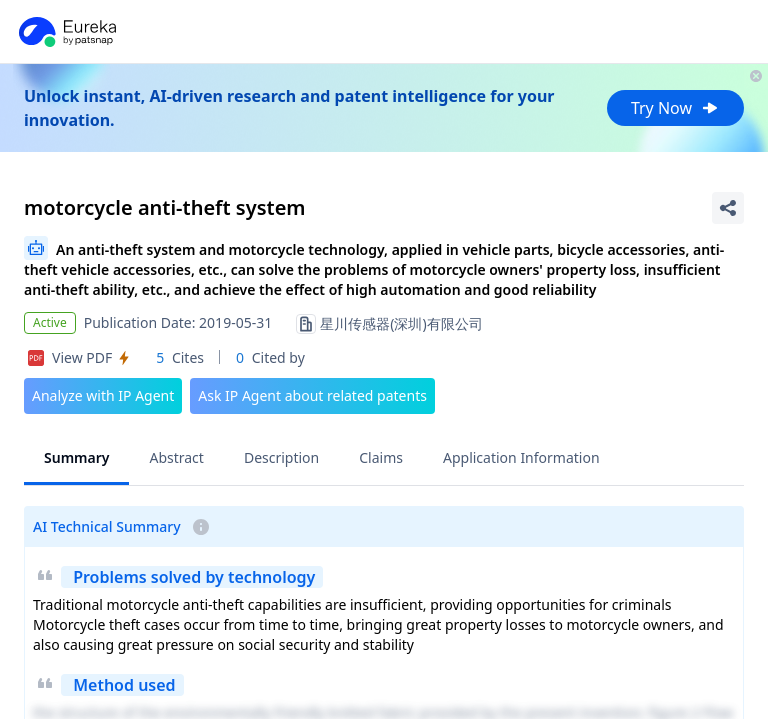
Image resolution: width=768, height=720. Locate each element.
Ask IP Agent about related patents (312, 395)
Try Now (675, 108)
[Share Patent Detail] (728, 208)
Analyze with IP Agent (103, 395)
